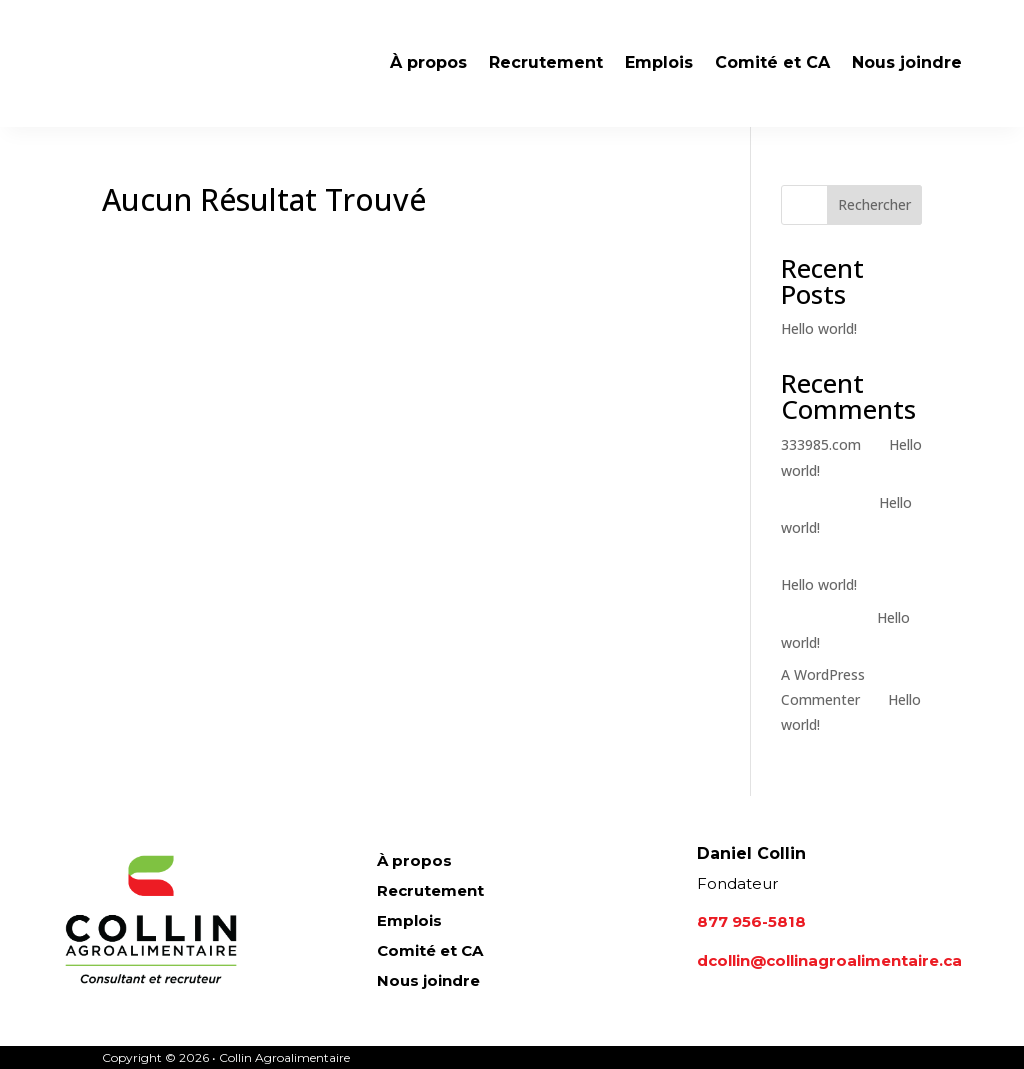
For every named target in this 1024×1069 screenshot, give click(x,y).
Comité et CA (772, 62)
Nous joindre (907, 62)
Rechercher (874, 204)
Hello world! (819, 328)
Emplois (659, 62)
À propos (428, 62)
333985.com (821, 444)
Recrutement (546, 62)
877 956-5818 (751, 921)
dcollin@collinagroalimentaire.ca (829, 960)
